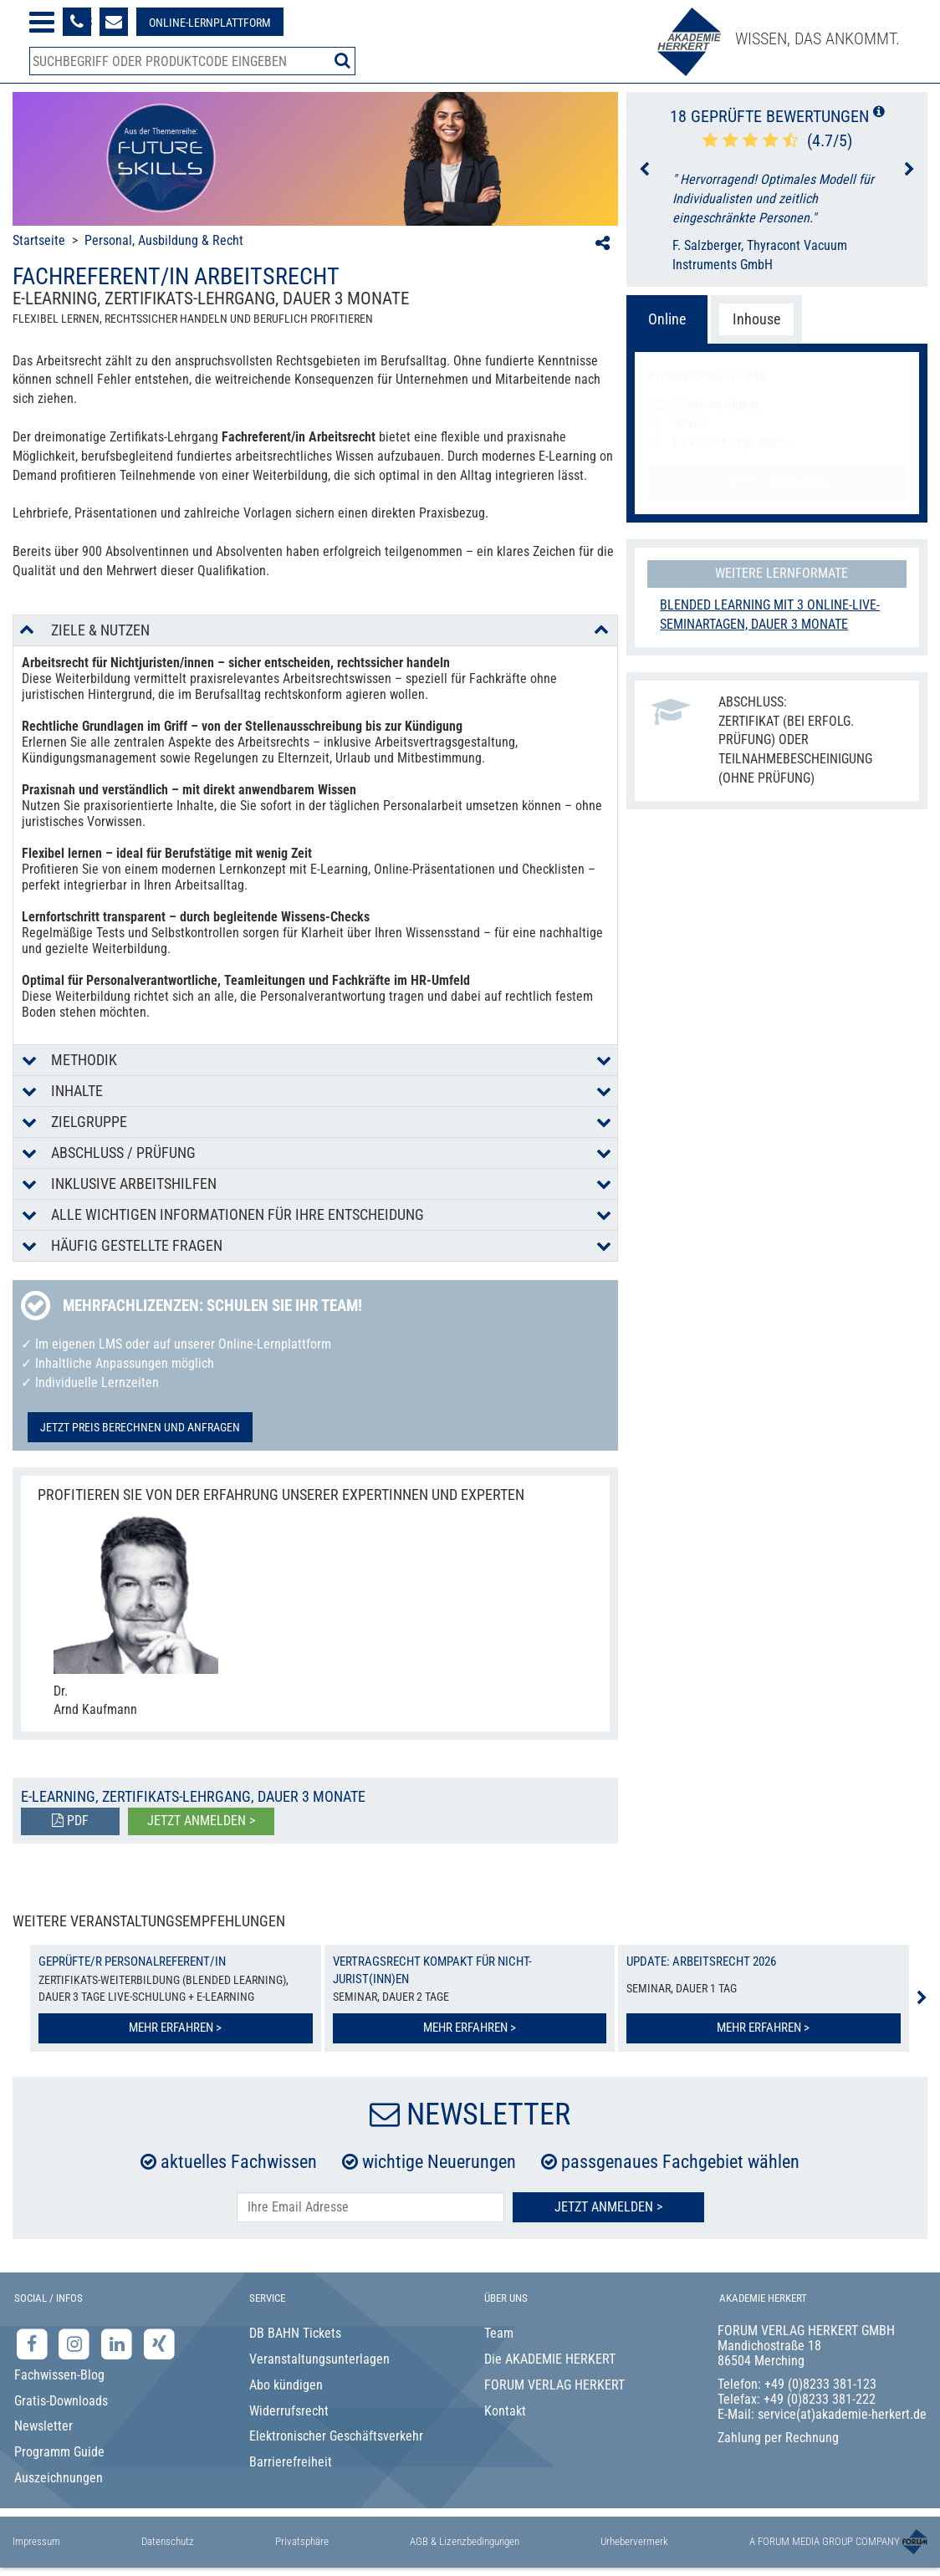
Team (498, 2333)
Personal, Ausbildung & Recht (163, 240)
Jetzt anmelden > (201, 1821)
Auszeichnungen (58, 2478)
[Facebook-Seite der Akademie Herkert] (34, 2344)
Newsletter (43, 2426)
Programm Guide (59, 2452)
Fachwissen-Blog (59, 2375)
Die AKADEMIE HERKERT (550, 2359)
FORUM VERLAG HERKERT (554, 2385)
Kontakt (505, 2411)
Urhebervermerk (634, 2541)
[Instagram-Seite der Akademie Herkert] (76, 2344)
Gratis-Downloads (61, 2401)
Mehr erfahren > (175, 2027)
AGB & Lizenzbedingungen (464, 2541)
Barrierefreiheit (290, 2462)
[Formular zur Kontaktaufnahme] (113, 22)
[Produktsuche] (192, 61)
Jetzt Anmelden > (608, 2207)
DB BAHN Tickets (295, 2333)
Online (667, 319)
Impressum (36, 2541)
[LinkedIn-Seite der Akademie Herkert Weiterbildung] (118, 2344)
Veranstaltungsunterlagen (319, 2359)
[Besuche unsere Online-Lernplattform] (210, 22)
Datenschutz (167, 2541)
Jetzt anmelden (777, 482)
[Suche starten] (342, 60)
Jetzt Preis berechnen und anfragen (140, 1427)
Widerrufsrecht (289, 2411)
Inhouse (756, 319)
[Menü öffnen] (41, 22)
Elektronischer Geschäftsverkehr (336, 2436)
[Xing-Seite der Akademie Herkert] (159, 2344)
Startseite (39, 240)
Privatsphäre (302, 2541)
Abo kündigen (286, 2385)
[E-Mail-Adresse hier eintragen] (370, 2207)
